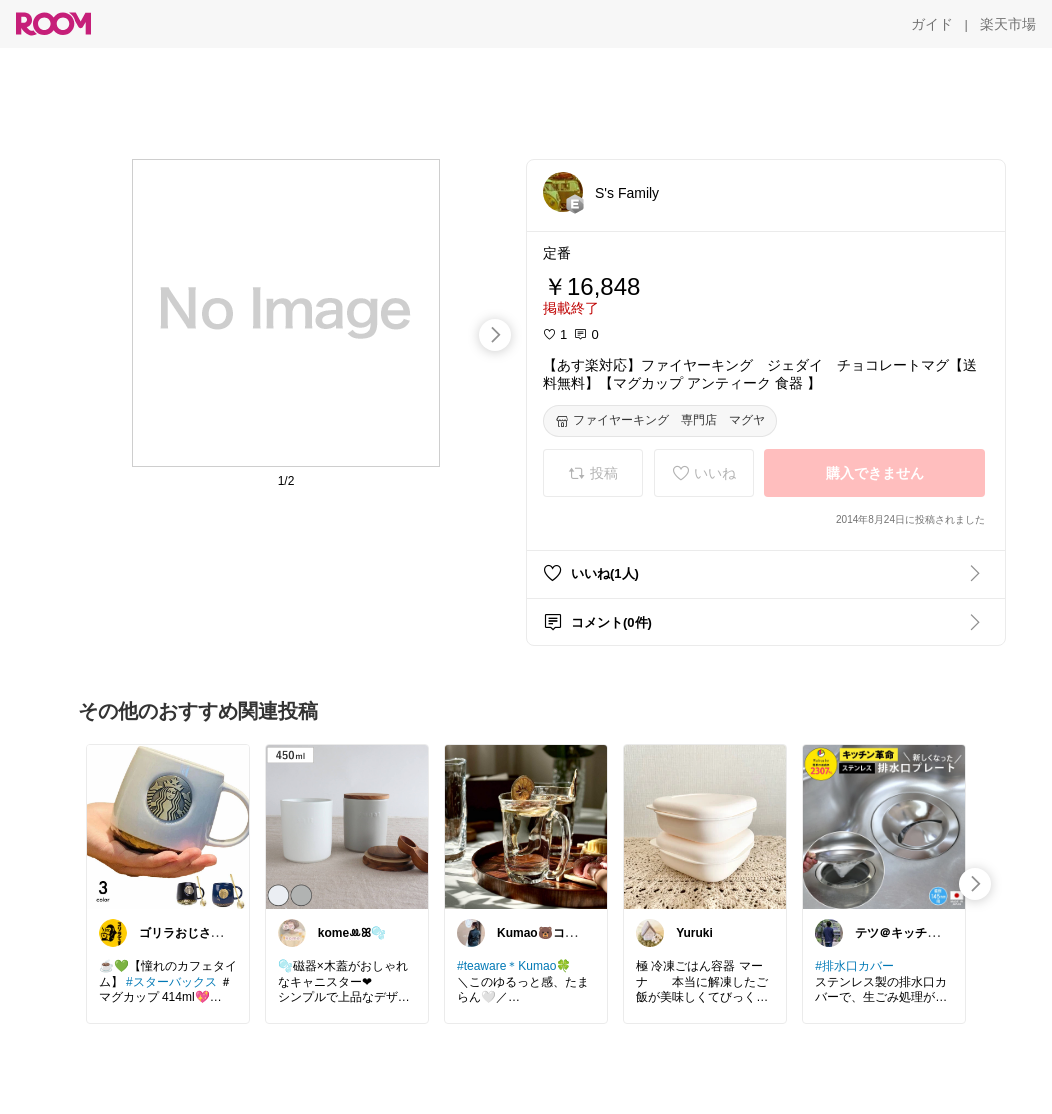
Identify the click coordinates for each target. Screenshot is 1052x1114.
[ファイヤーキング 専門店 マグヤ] (660, 421)
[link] (168, 826)
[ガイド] (932, 24)
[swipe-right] (495, 335)
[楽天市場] (1008, 24)
